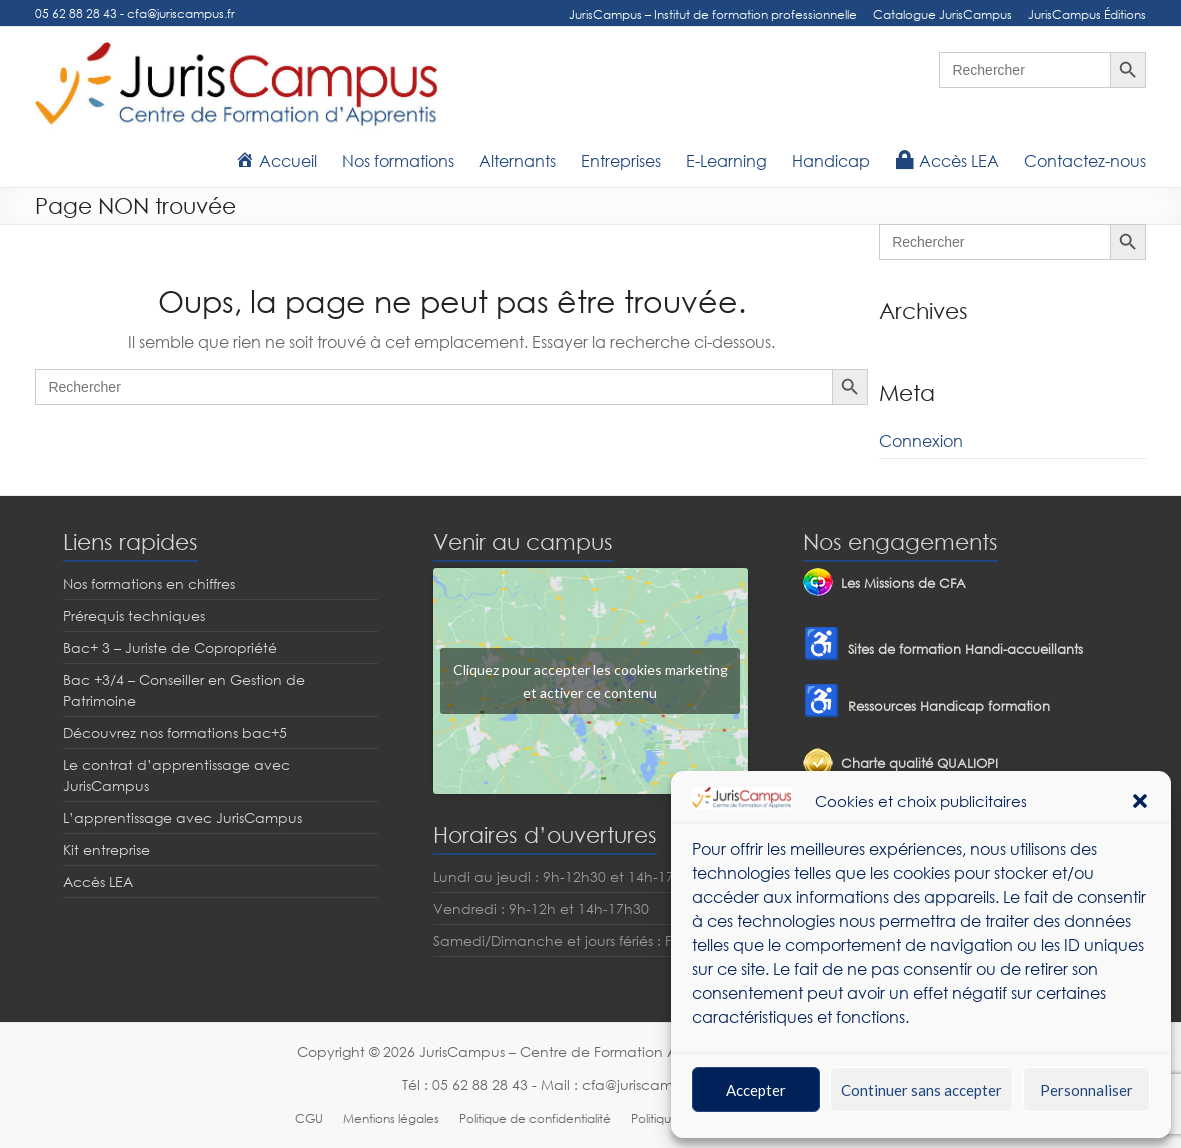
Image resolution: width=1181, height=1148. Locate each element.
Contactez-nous (1085, 161)
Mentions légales (391, 1118)
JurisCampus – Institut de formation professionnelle (713, 14)
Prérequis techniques (134, 615)
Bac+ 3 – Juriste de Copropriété (170, 647)
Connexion (921, 441)
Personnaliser (1086, 1090)
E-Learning (726, 161)
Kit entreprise (106, 849)
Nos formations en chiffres (149, 583)
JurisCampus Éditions (1087, 14)
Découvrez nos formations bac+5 (175, 732)
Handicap (831, 161)
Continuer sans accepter (921, 1090)
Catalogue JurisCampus (942, 14)
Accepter (756, 1090)
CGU (309, 1118)
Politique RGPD (673, 1118)
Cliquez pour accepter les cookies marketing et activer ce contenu (590, 681)
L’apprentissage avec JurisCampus (182, 817)
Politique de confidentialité (535, 1118)
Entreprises (621, 161)
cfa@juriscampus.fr (181, 13)
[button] (1140, 801)
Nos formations (398, 161)
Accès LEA (98, 881)
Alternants (517, 161)
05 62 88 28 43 (76, 13)
